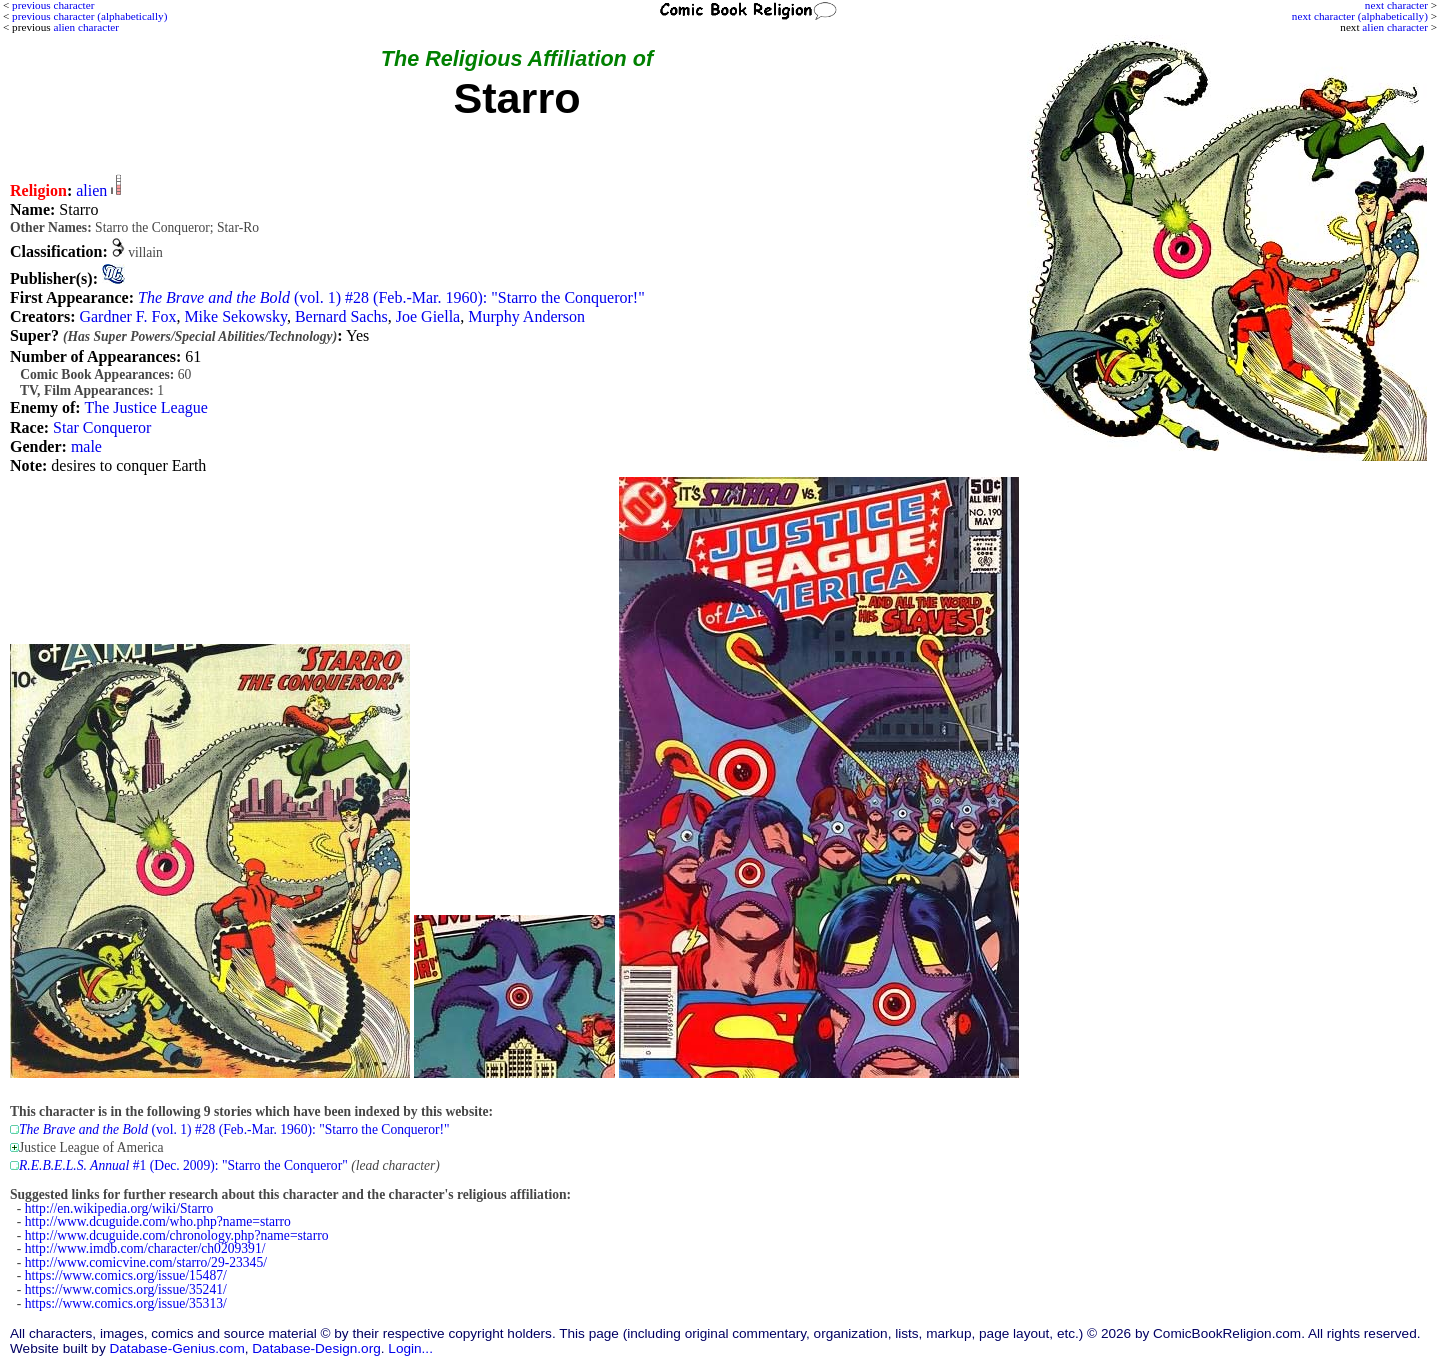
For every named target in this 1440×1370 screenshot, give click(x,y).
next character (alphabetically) (1360, 16)
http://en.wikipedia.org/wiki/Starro (119, 1208)
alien (91, 190)
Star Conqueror (102, 427)
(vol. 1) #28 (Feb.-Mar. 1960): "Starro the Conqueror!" (391, 297)
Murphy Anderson (526, 316)
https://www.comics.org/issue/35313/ (126, 1303)
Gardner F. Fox (127, 316)
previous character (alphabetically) (89, 16)
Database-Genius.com (176, 1348)
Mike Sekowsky (235, 316)
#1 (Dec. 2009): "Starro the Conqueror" (183, 1165)
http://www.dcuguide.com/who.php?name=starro (158, 1221)
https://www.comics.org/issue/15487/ (126, 1275)
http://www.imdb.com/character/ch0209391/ (145, 1248)
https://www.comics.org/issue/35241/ (126, 1289)
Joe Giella (428, 316)
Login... (410, 1348)
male (86, 446)
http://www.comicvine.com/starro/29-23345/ (146, 1262)
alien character (1395, 27)
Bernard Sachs (341, 316)
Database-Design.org (316, 1348)
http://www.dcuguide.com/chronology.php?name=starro (177, 1235)
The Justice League (146, 407)
